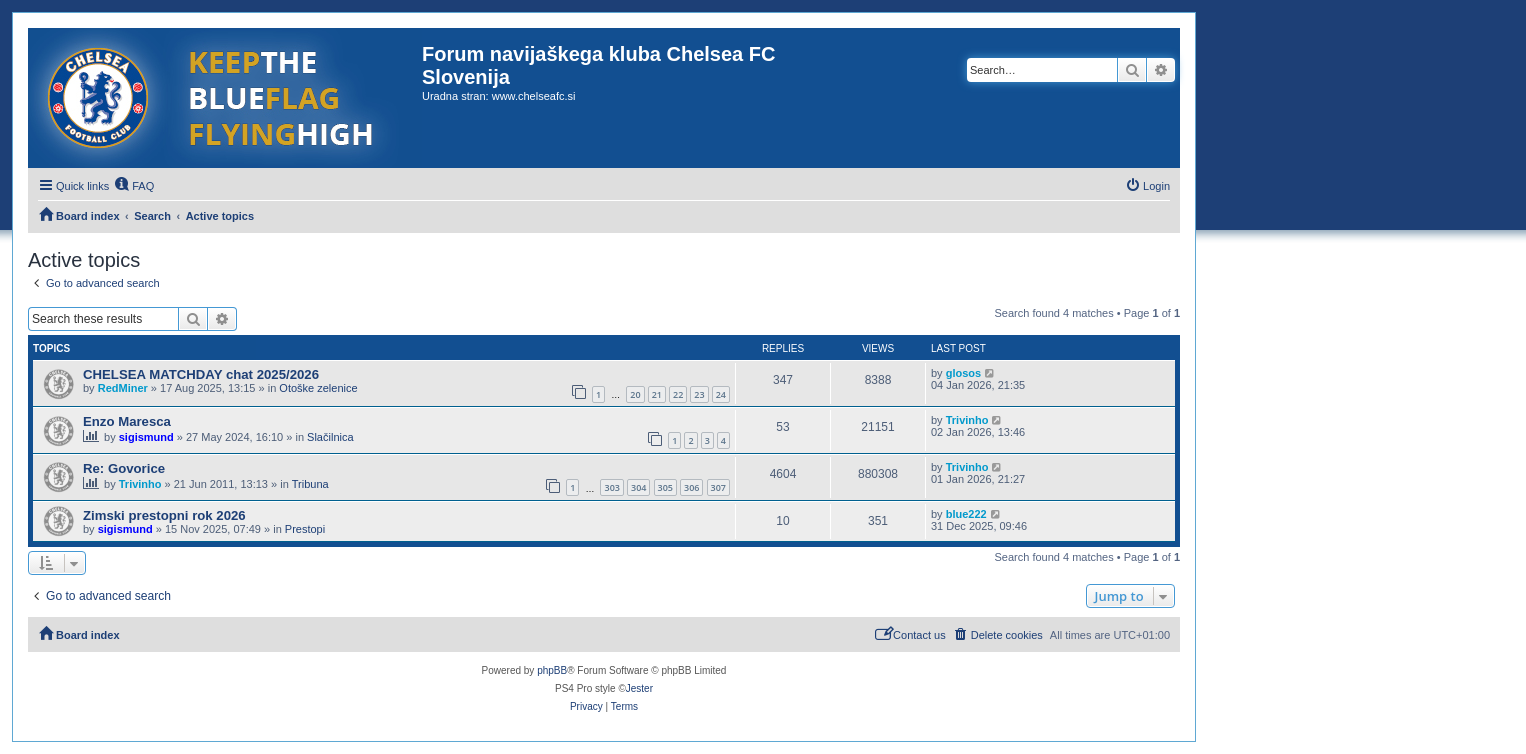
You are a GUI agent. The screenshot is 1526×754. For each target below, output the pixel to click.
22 (678, 394)
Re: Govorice (124, 468)
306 (691, 487)
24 (721, 394)
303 (611, 487)
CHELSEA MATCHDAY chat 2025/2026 (201, 374)
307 (718, 487)
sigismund (146, 437)
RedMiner (123, 388)
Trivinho (967, 420)
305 (665, 487)
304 (638, 487)
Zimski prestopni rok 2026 (164, 515)
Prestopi (305, 529)
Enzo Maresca (127, 421)
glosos (963, 373)
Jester (639, 688)
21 (657, 394)
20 (635, 394)
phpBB (552, 670)
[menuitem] (134, 186)
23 (699, 394)
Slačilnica (330, 437)
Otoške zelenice (318, 388)
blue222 (966, 514)
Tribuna (310, 484)
